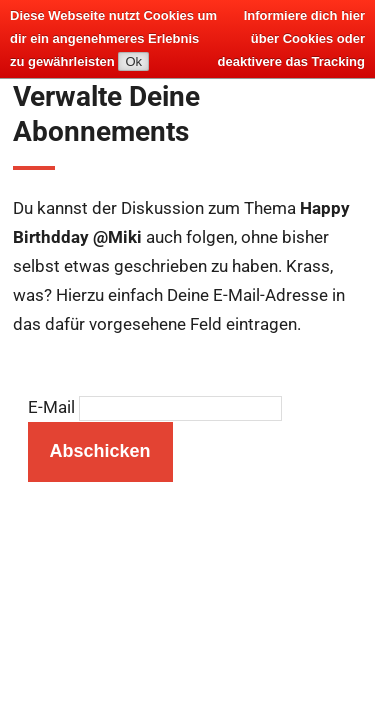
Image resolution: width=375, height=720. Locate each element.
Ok (133, 61)
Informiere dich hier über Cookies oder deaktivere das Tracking (291, 38)
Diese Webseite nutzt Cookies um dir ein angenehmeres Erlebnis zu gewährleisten (113, 38)
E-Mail (51, 407)
